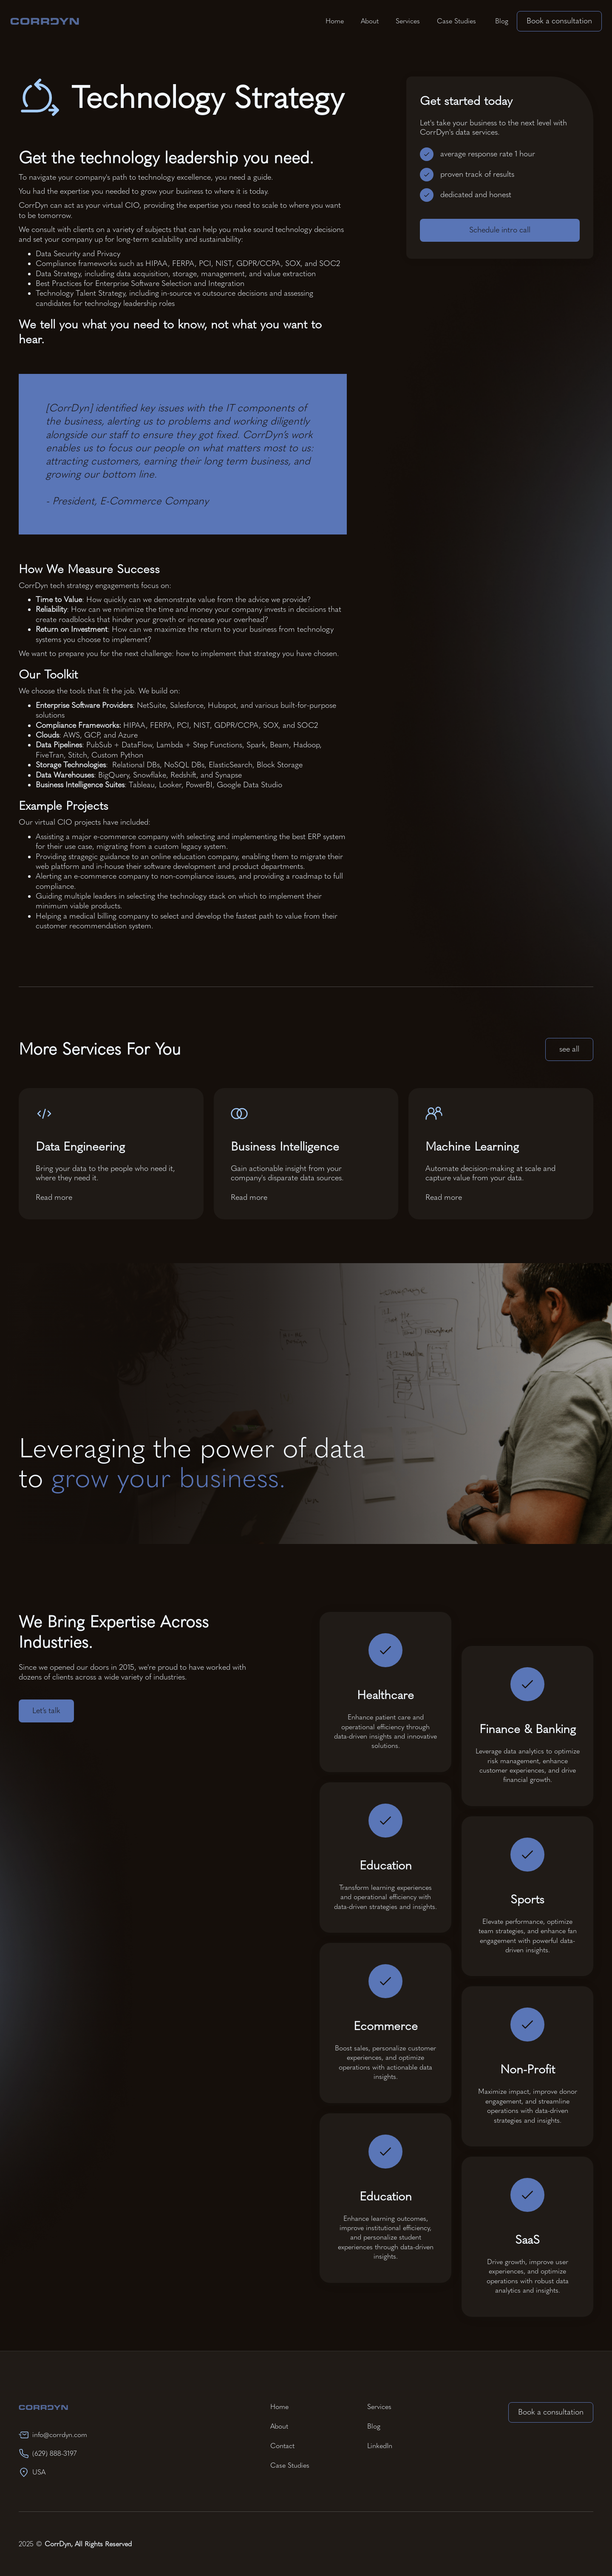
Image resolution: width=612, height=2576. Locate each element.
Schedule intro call (499, 230)
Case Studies (456, 21)
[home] (44, 21)
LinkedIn (379, 2446)
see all (569, 1049)
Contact (282, 2446)
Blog (500, 21)
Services (408, 21)
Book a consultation (559, 20)
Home (335, 21)
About (370, 21)
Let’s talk (46, 1711)
